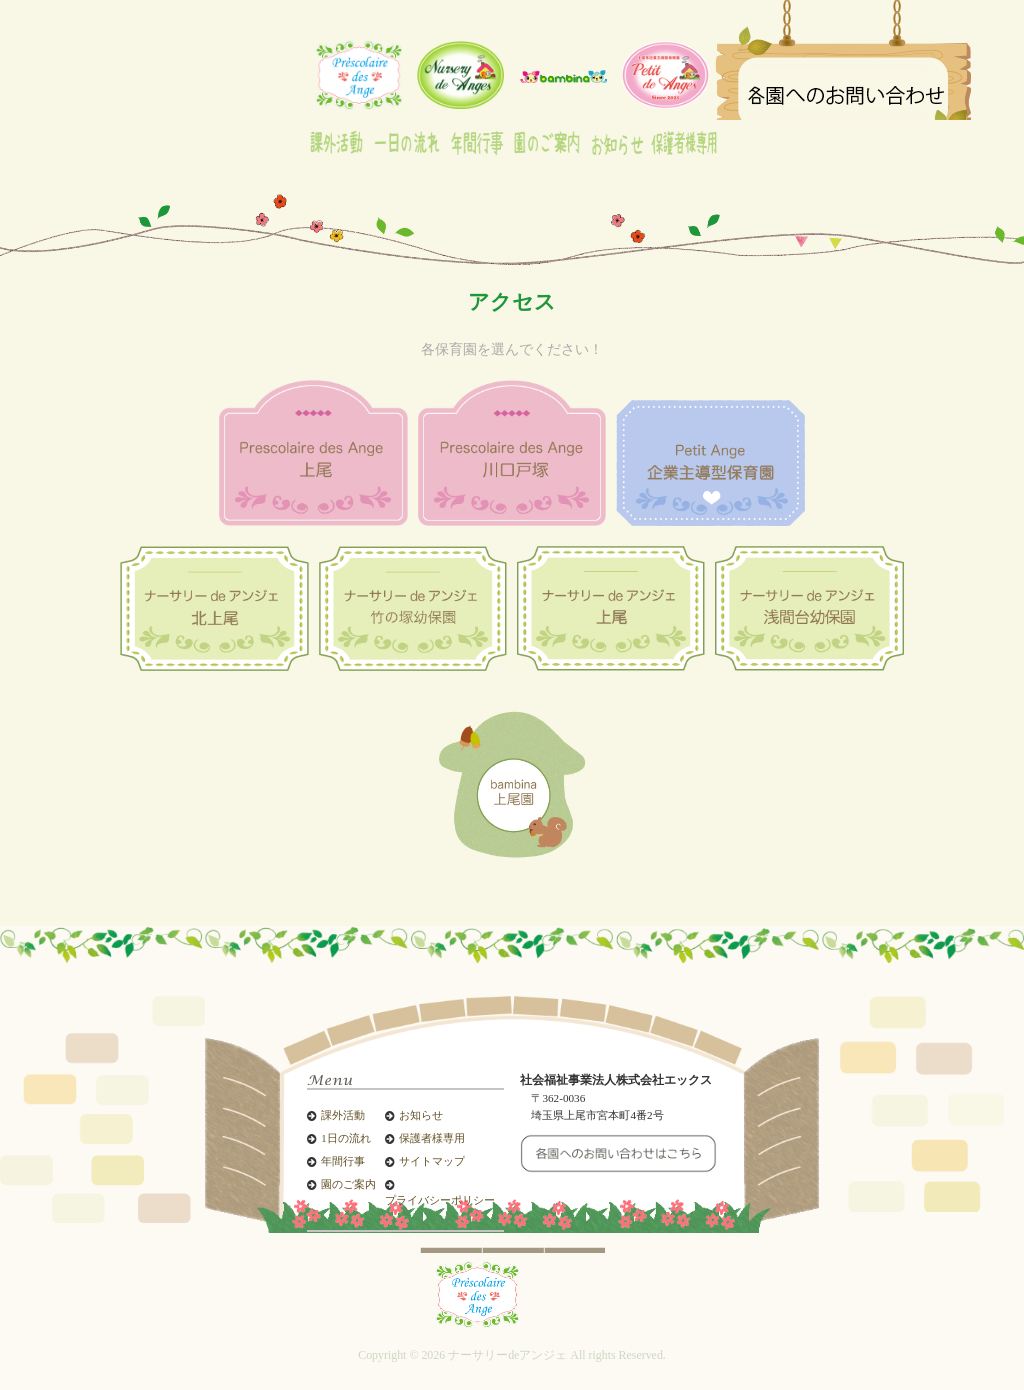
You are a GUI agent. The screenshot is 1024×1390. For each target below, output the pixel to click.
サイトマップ (432, 1161)
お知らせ (421, 1115)
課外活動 (343, 1115)
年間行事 (343, 1161)
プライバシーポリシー (440, 1200)
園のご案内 (348, 1184)
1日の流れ (345, 1138)
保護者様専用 (432, 1138)
